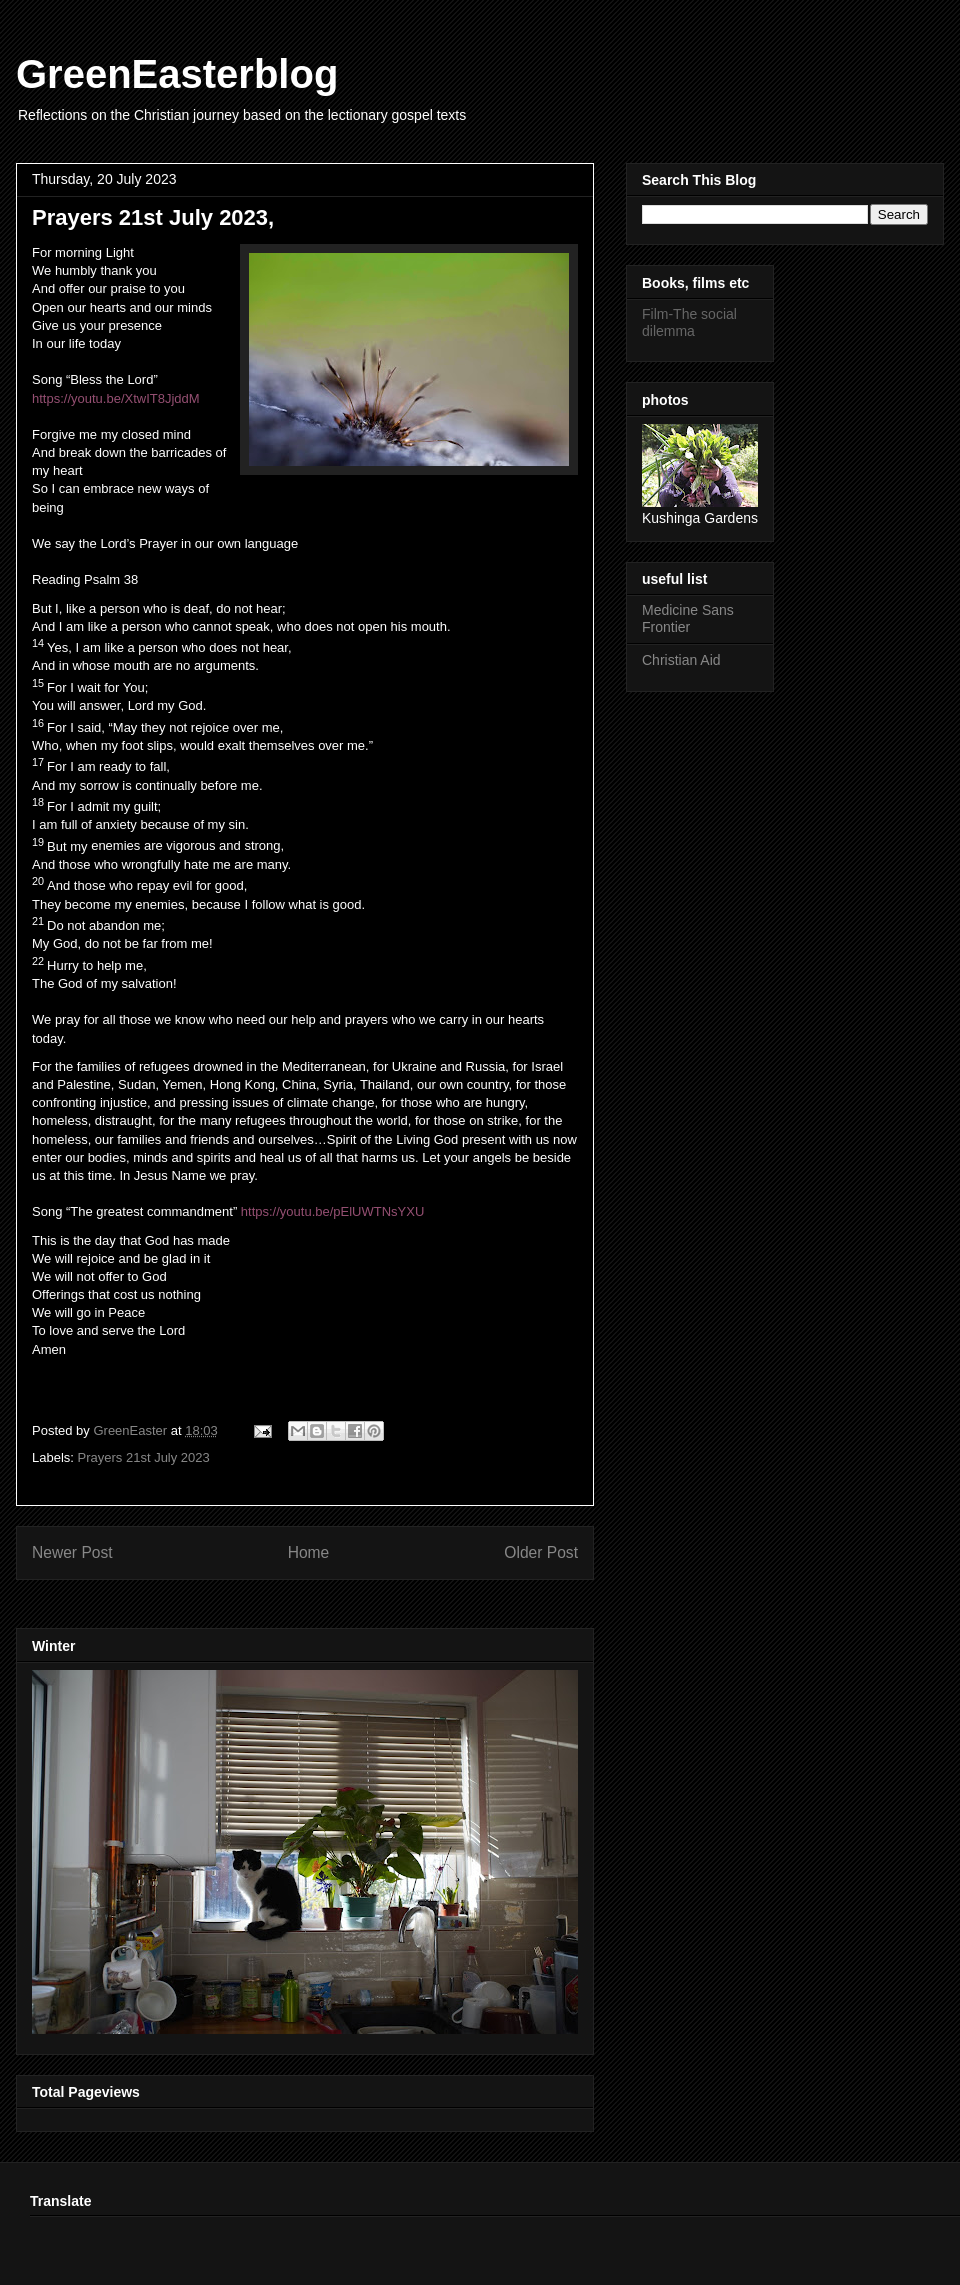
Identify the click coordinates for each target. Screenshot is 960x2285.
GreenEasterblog (177, 74)
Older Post (541, 1552)
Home (309, 1552)
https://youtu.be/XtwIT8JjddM (116, 398)
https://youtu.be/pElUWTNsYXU (333, 1211)
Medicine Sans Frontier (688, 618)
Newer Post (72, 1552)
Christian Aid (681, 660)
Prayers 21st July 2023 (144, 1457)
